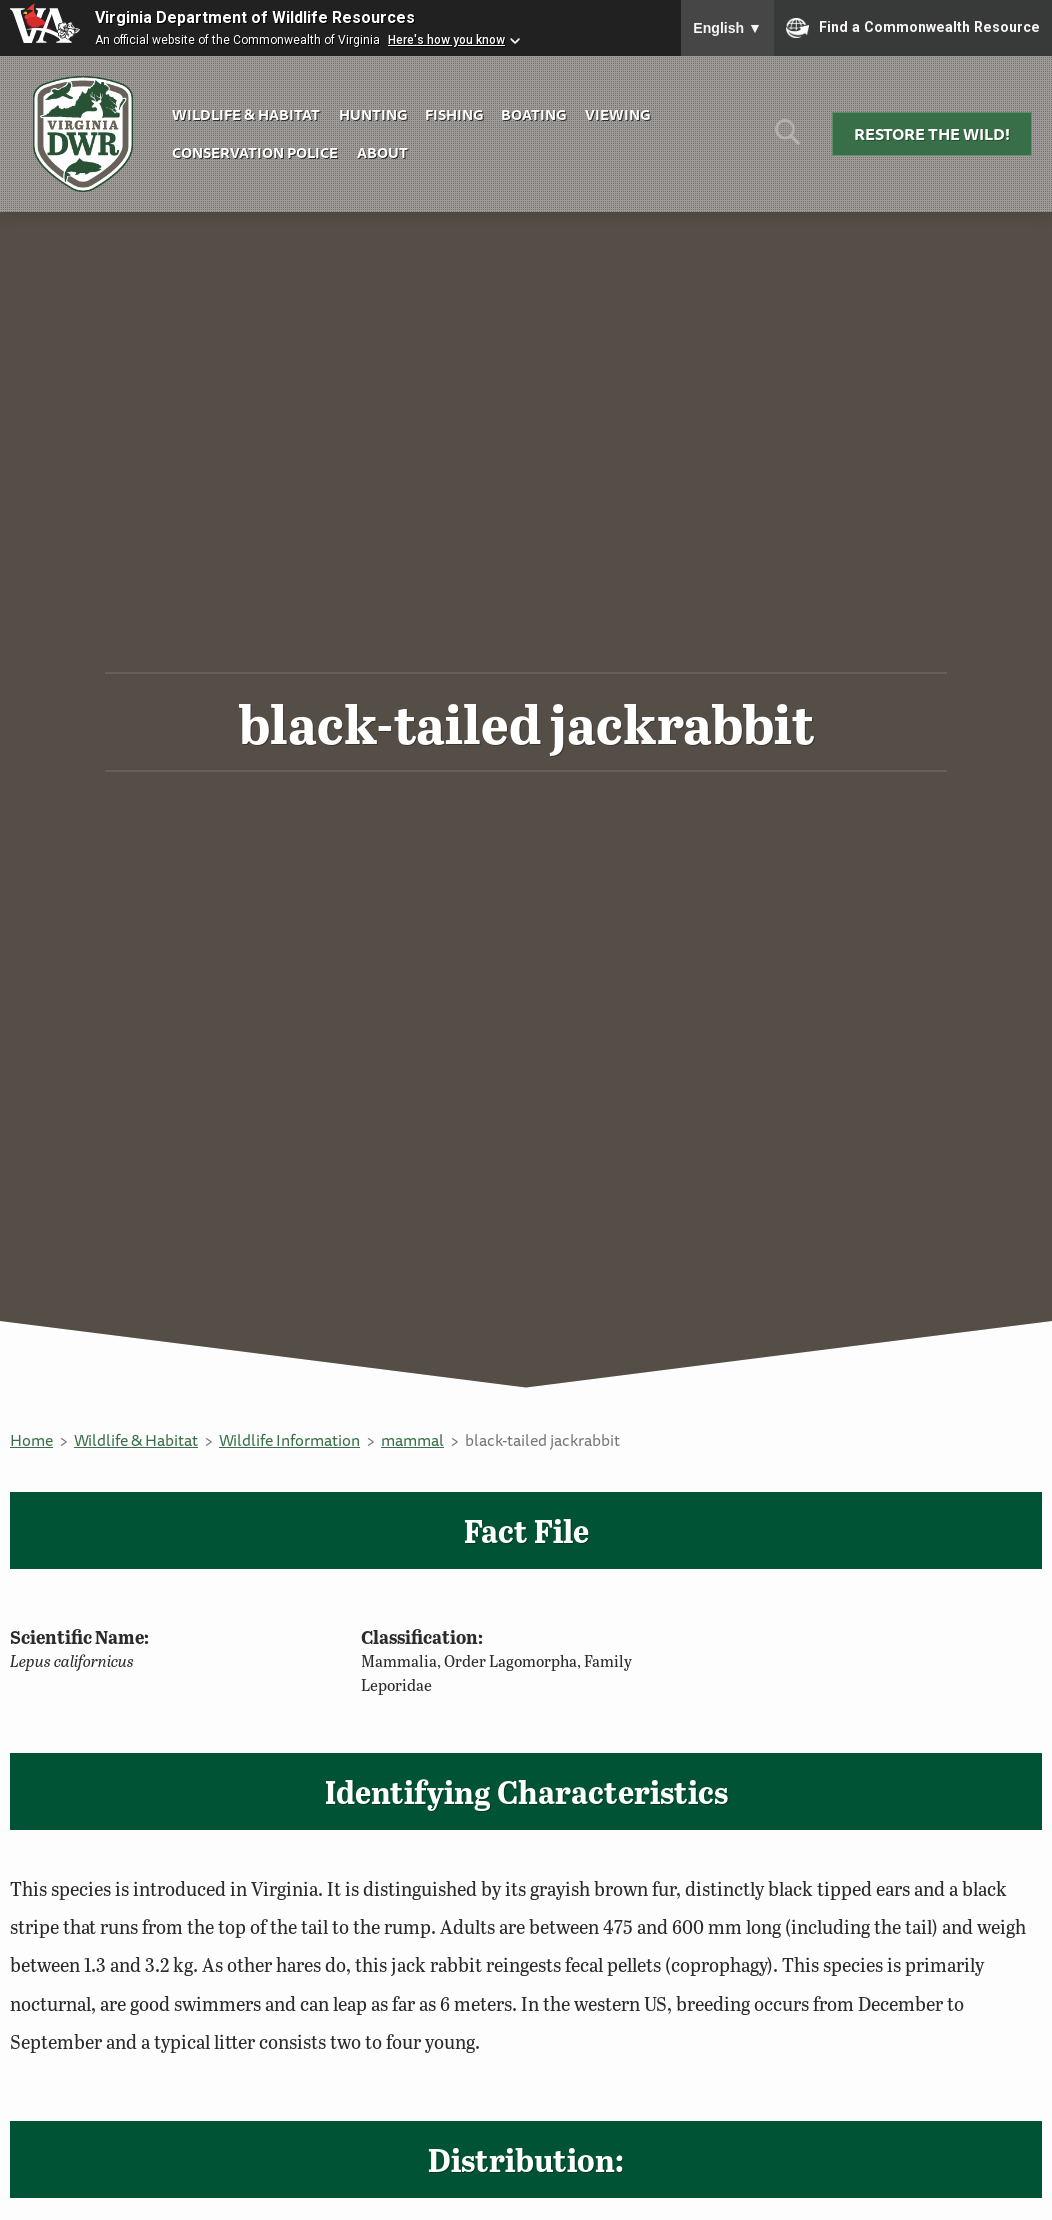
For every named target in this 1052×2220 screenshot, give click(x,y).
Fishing (454, 114)
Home (31, 1440)
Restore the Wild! (932, 134)
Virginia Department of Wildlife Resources (255, 17)
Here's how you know (446, 40)
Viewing (617, 114)
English (727, 28)
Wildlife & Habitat (246, 114)
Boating (533, 114)
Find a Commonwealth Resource (913, 28)
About (382, 152)
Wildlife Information (289, 1440)
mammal (412, 1440)
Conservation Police (255, 152)
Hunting (373, 114)
